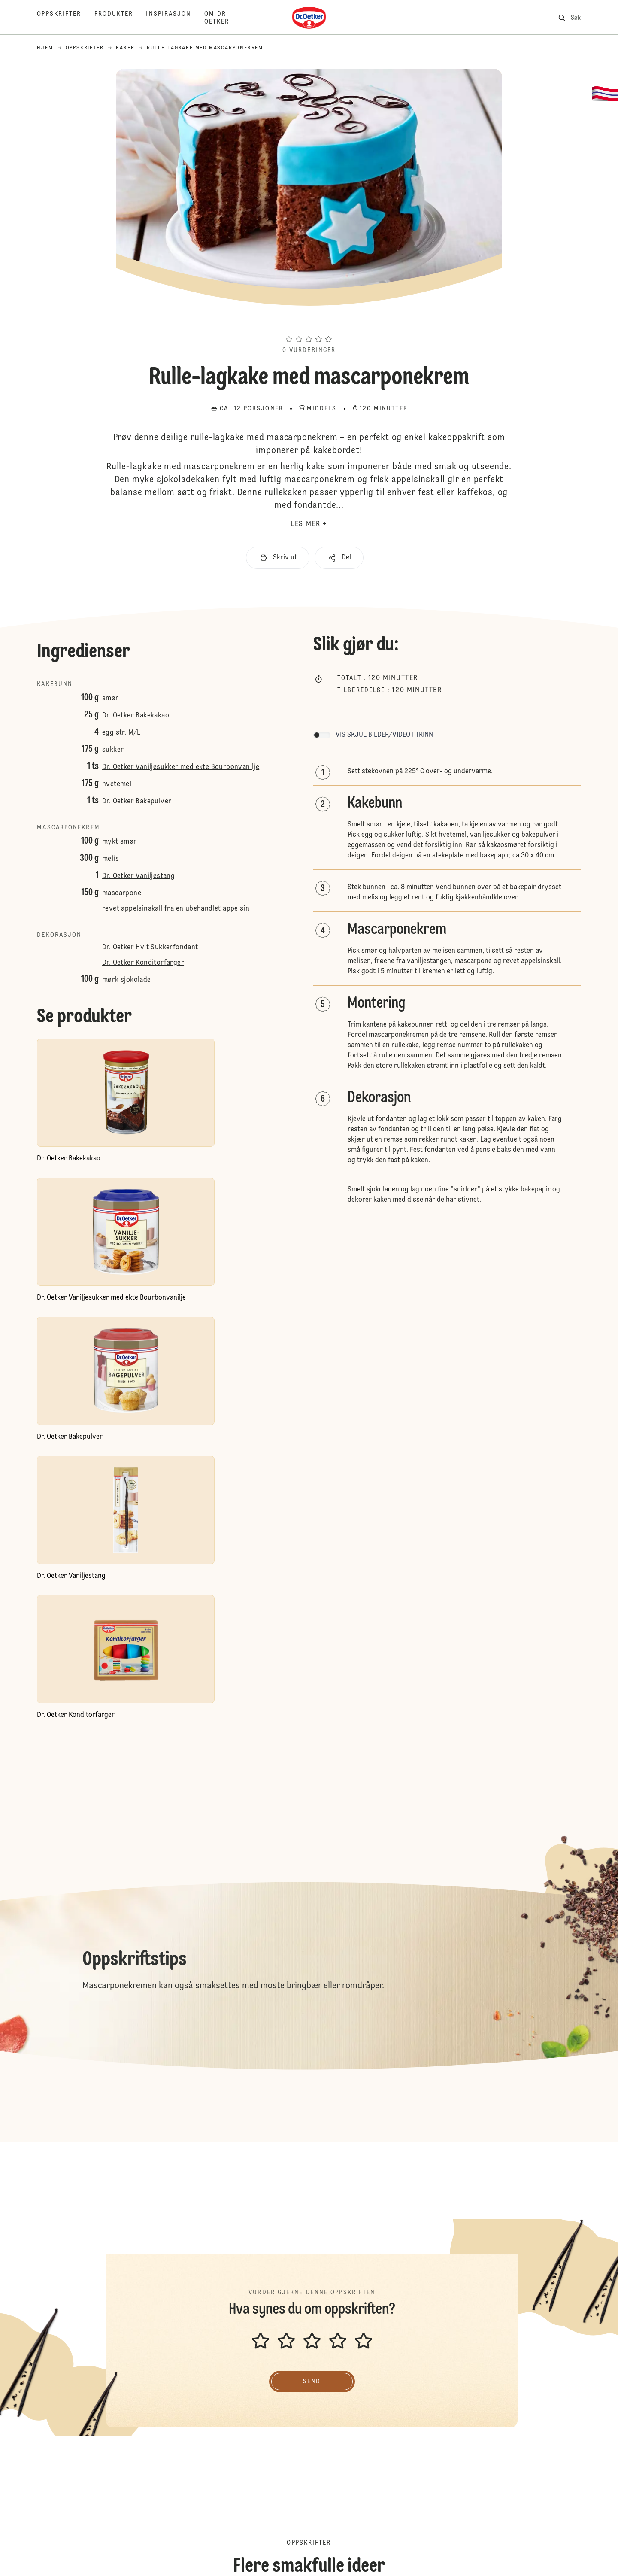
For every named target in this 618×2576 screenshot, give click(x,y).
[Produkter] (120, 18)
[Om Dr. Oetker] (229, 18)
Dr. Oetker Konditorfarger (143, 963)
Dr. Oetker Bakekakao (135, 715)
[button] (309, 323)
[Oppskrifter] (65, 18)
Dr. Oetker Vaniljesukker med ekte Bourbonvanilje (180, 767)
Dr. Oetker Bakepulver (136, 801)
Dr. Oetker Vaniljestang (138, 876)
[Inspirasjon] (175, 18)
